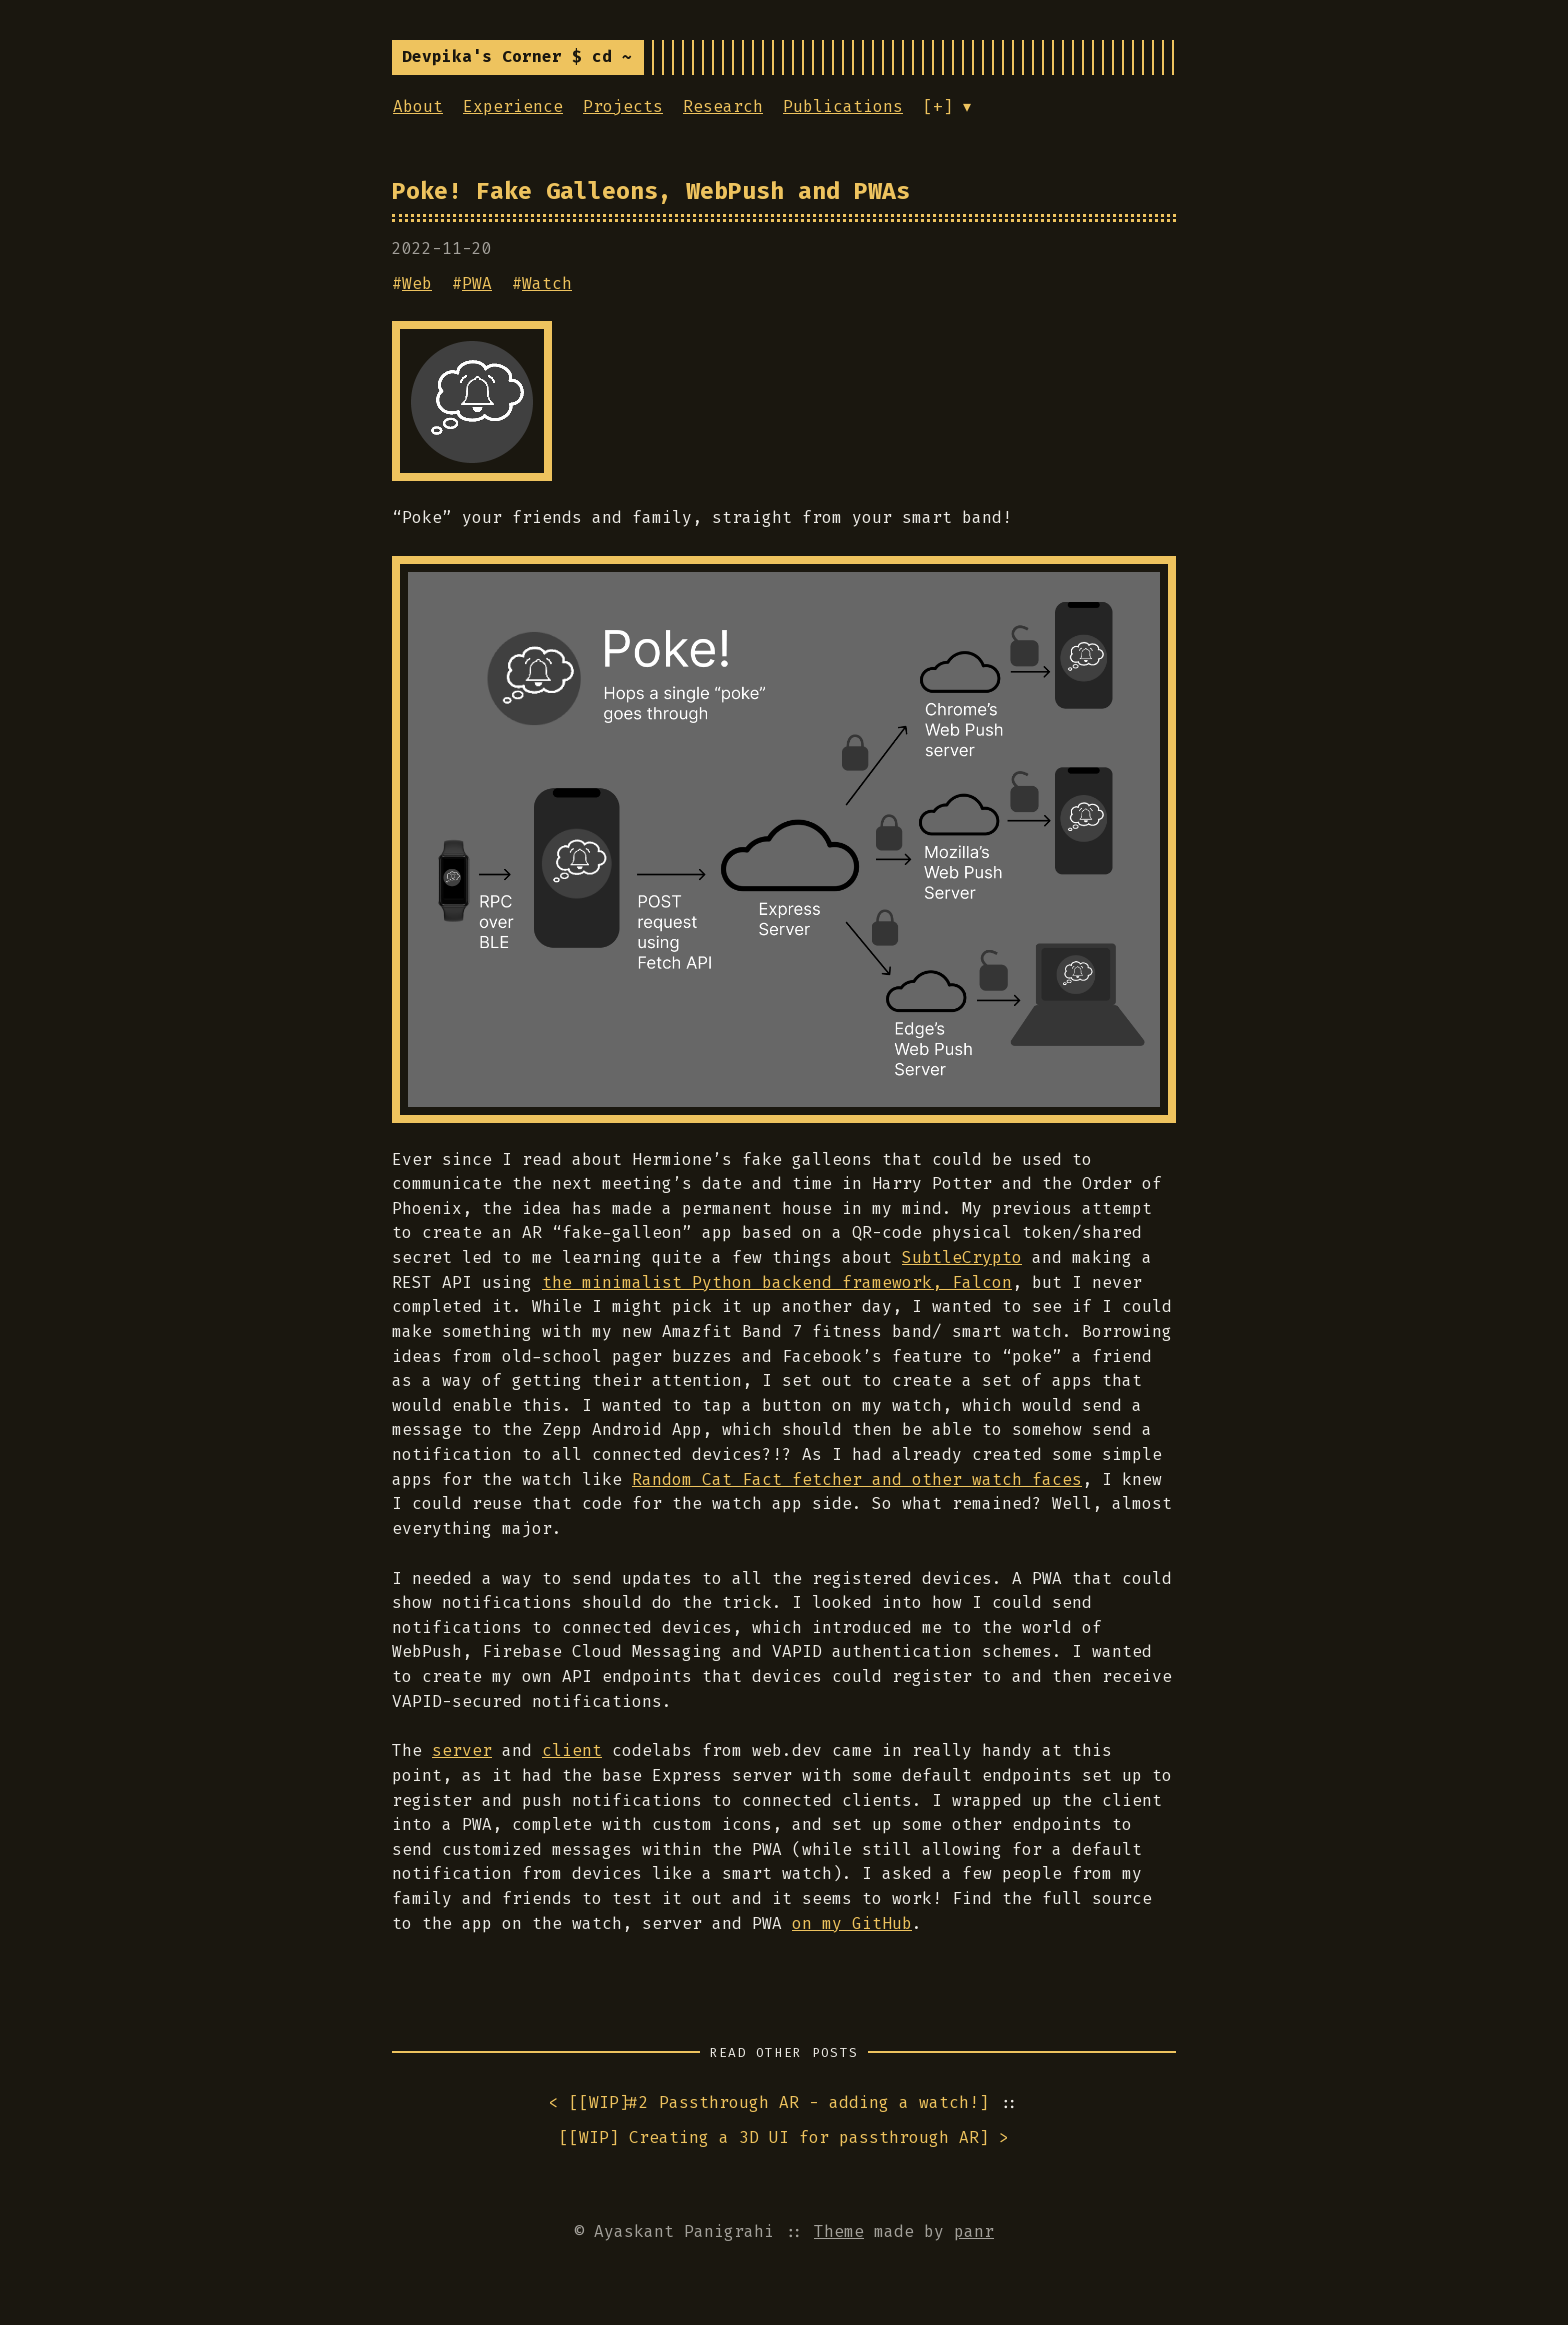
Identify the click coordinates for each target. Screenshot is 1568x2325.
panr (974, 2231)
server (462, 1750)
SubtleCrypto (962, 1257)
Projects (623, 106)
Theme (839, 2231)
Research (723, 106)
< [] (769, 2103)
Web (417, 283)
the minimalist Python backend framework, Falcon (777, 1282)
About (418, 106)
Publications (843, 106)
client (572, 1750)
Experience (513, 106)
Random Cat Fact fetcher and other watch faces (857, 1479)
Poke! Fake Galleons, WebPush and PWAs (651, 191)
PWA (477, 283)
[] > (784, 2138)
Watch (547, 283)
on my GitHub (852, 1923)
